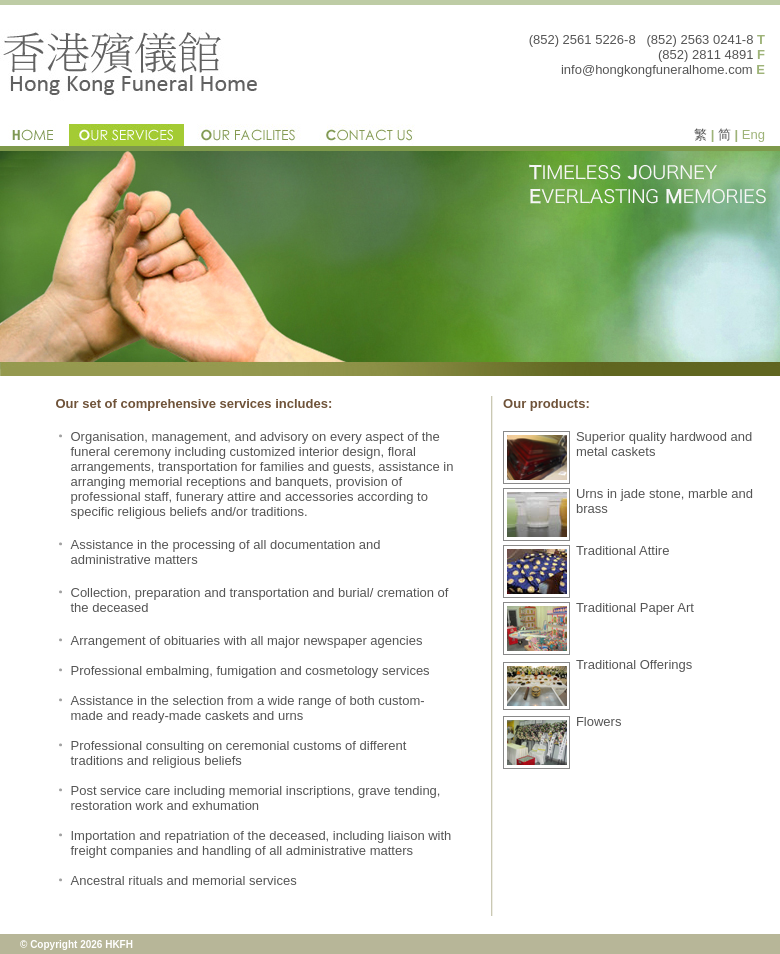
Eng (753, 134)
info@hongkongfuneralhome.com (657, 69)
